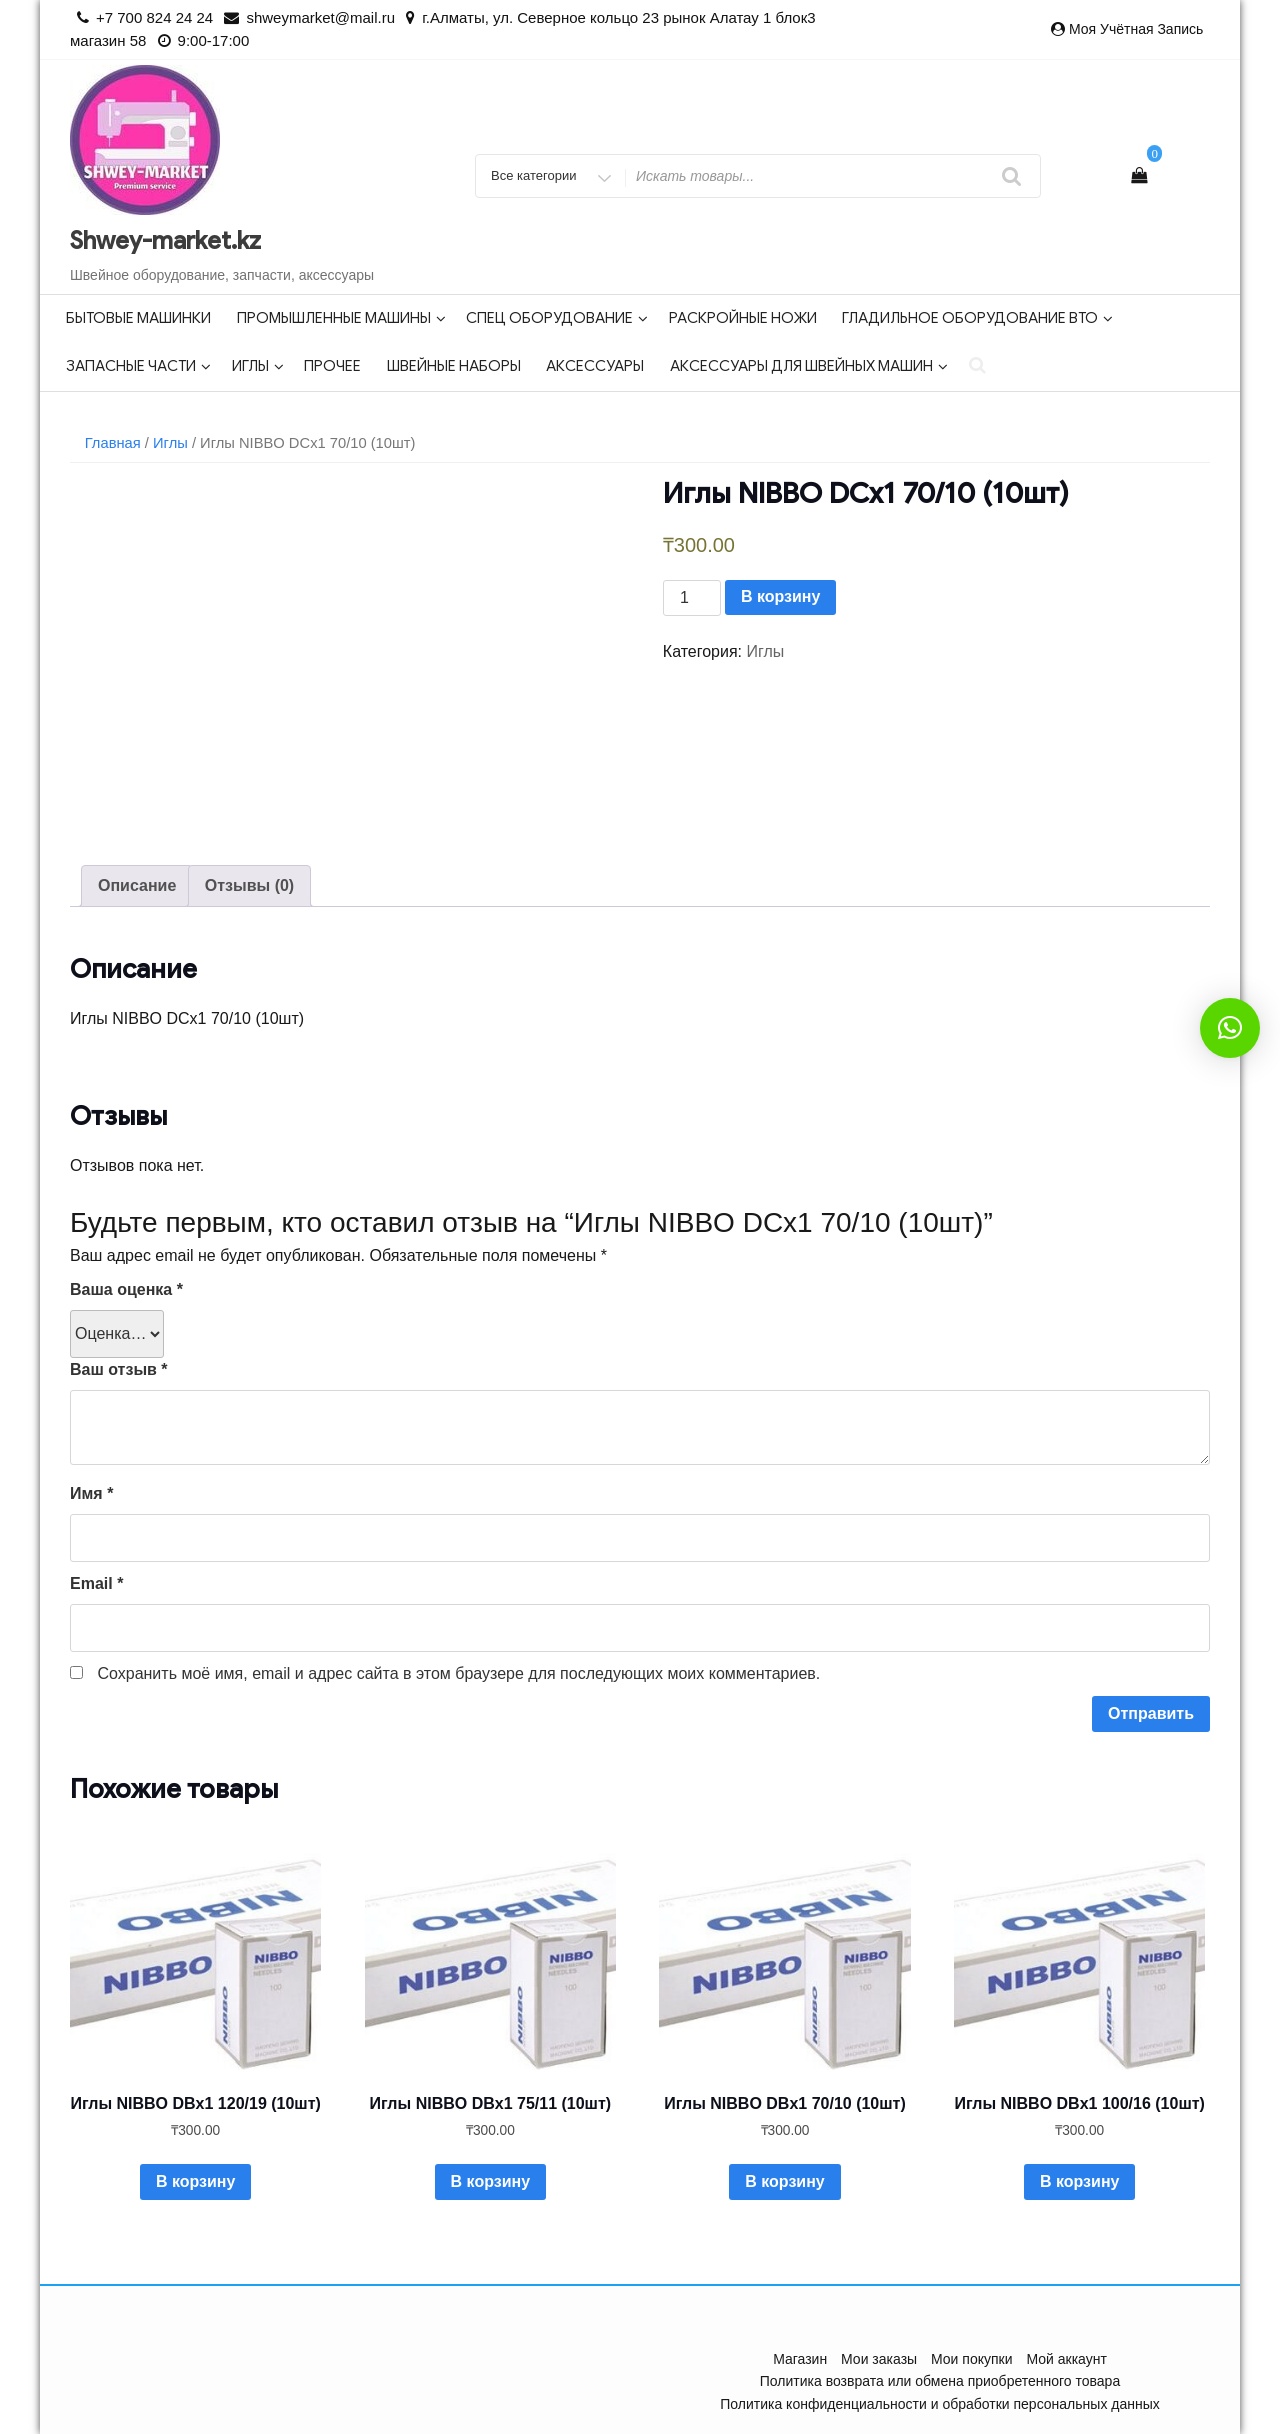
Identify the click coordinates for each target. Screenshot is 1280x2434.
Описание (137, 885)
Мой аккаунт (1066, 2359)
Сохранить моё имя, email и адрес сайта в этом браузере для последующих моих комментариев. (458, 1673)
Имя (91, 1493)
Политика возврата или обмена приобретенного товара (940, 2381)
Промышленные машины (341, 318)
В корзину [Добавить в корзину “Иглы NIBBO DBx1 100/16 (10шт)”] (1079, 2181)
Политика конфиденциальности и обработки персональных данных (940, 2404)
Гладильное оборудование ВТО (977, 318)
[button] (1230, 1028)
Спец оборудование (557, 318)
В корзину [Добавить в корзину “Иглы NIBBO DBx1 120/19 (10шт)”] (195, 2181)
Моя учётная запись (1136, 29)
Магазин (800, 2359)
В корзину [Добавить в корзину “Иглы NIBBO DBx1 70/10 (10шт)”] (784, 2181)
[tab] (137, 886)
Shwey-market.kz (165, 241)
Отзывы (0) (249, 885)
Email (96, 1583)
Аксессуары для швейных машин (809, 366)
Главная (113, 443)
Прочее (332, 366)
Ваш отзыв (119, 1369)
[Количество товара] (692, 598)
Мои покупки (972, 2359)
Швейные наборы (454, 366)
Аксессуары (595, 366)
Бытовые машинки (138, 318)
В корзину (780, 596)
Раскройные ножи (743, 318)
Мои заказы (879, 2359)
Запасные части (138, 366)
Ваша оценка (126, 1289)
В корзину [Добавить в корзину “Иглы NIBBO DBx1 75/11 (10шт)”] (490, 2181)
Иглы (258, 366)
